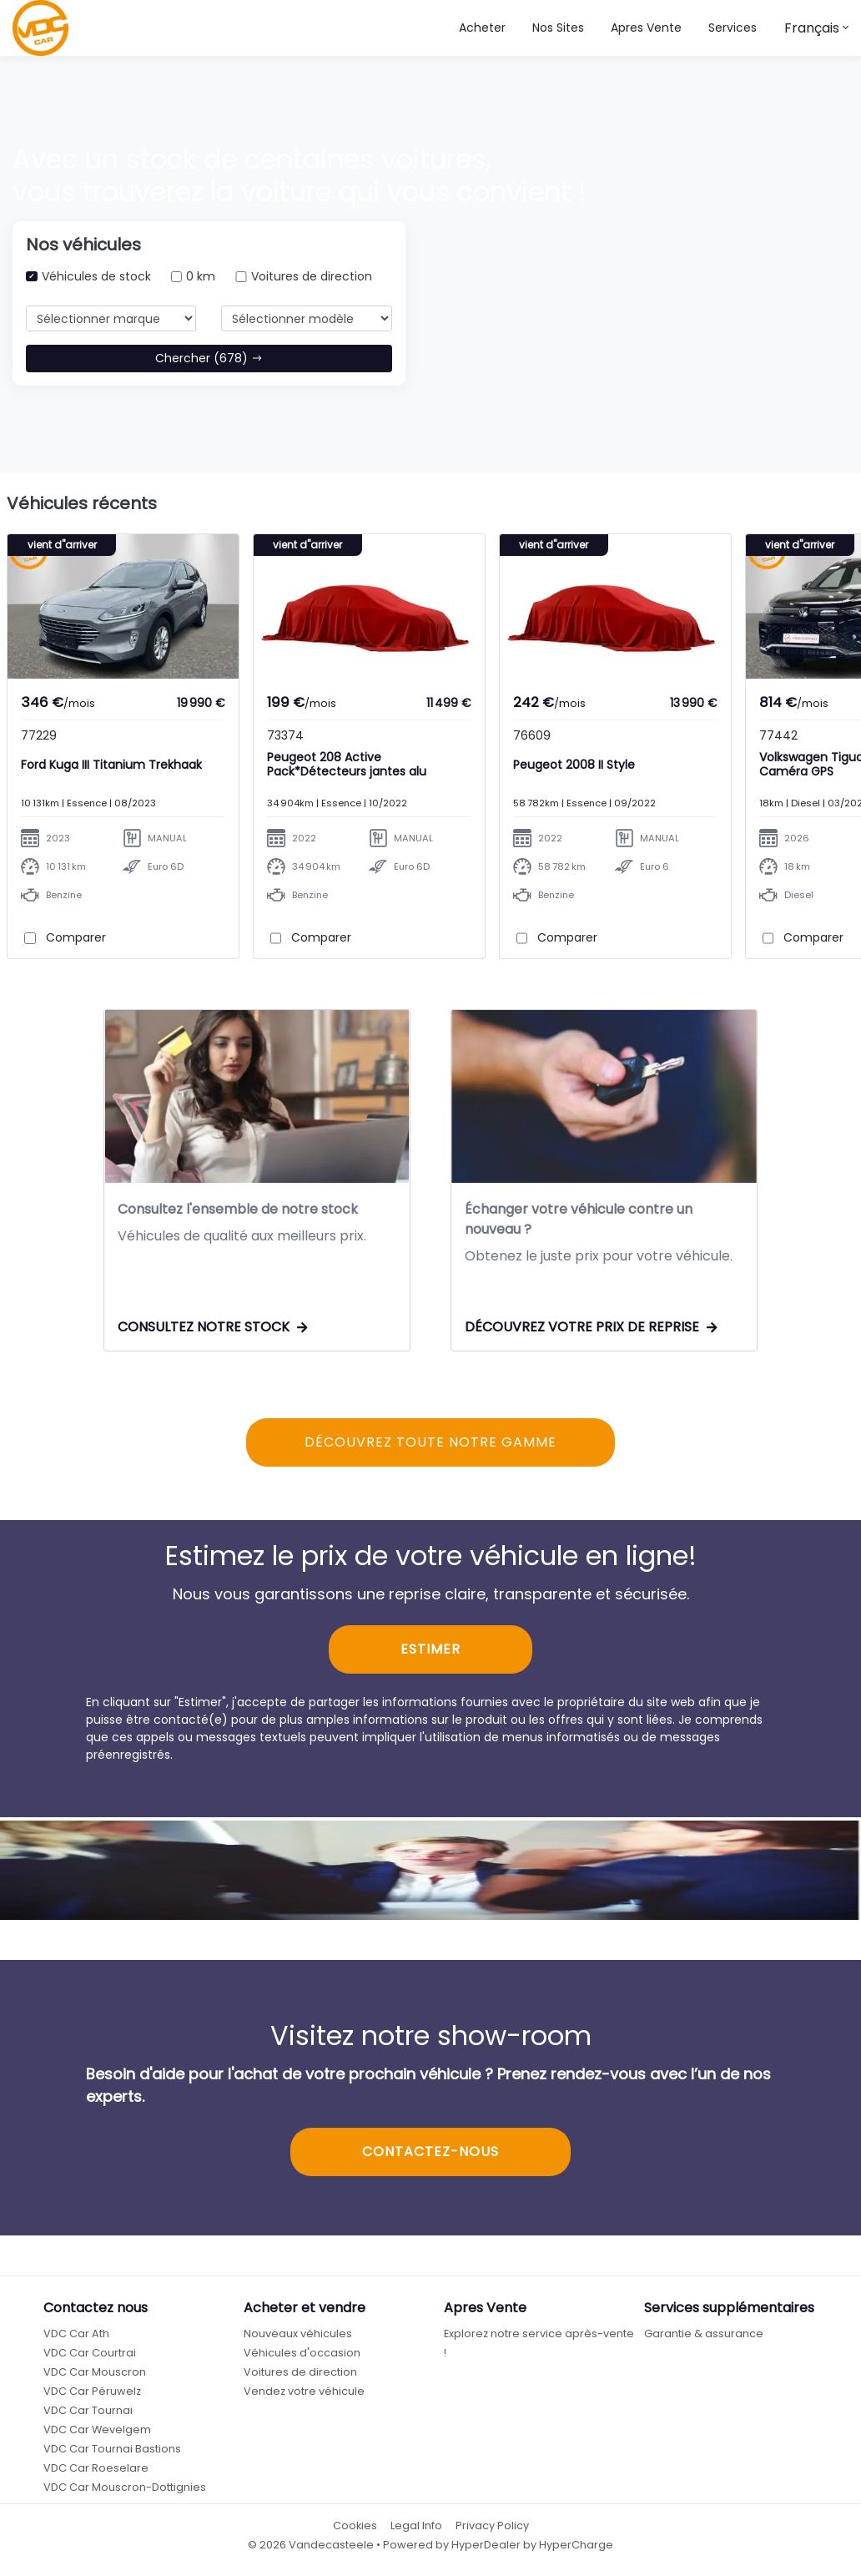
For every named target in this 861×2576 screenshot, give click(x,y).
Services (732, 27)
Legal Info (416, 2529)
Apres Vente (646, 27)
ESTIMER (430, 1651)
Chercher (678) (209, 358)
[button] (558, 28)
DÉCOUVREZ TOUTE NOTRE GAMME (430, 1444)
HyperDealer (486, 2548)
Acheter (482, 27)
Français (811, 28)
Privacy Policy (492, 2529)
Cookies (355, 2529)
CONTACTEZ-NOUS (430, 2154)
